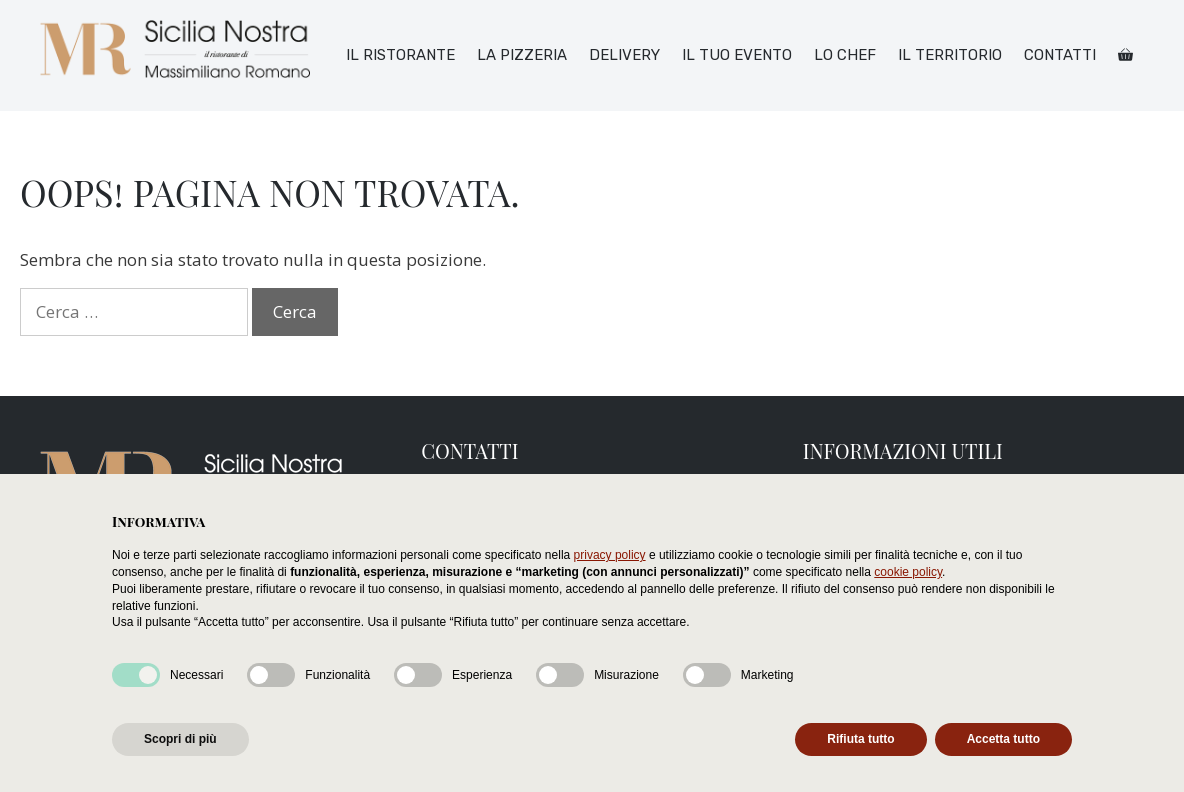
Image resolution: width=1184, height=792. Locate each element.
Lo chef (845, 55)
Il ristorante (400, 55)
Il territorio (950, 55)
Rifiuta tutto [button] (860, 739)
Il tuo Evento (737, 55)
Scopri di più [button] (180, 739)
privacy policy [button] (610, 555)
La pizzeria (522, 55)
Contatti (1060, 55)
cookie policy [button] (908, 572)
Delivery (624, 55)
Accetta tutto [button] (1003, 739)
